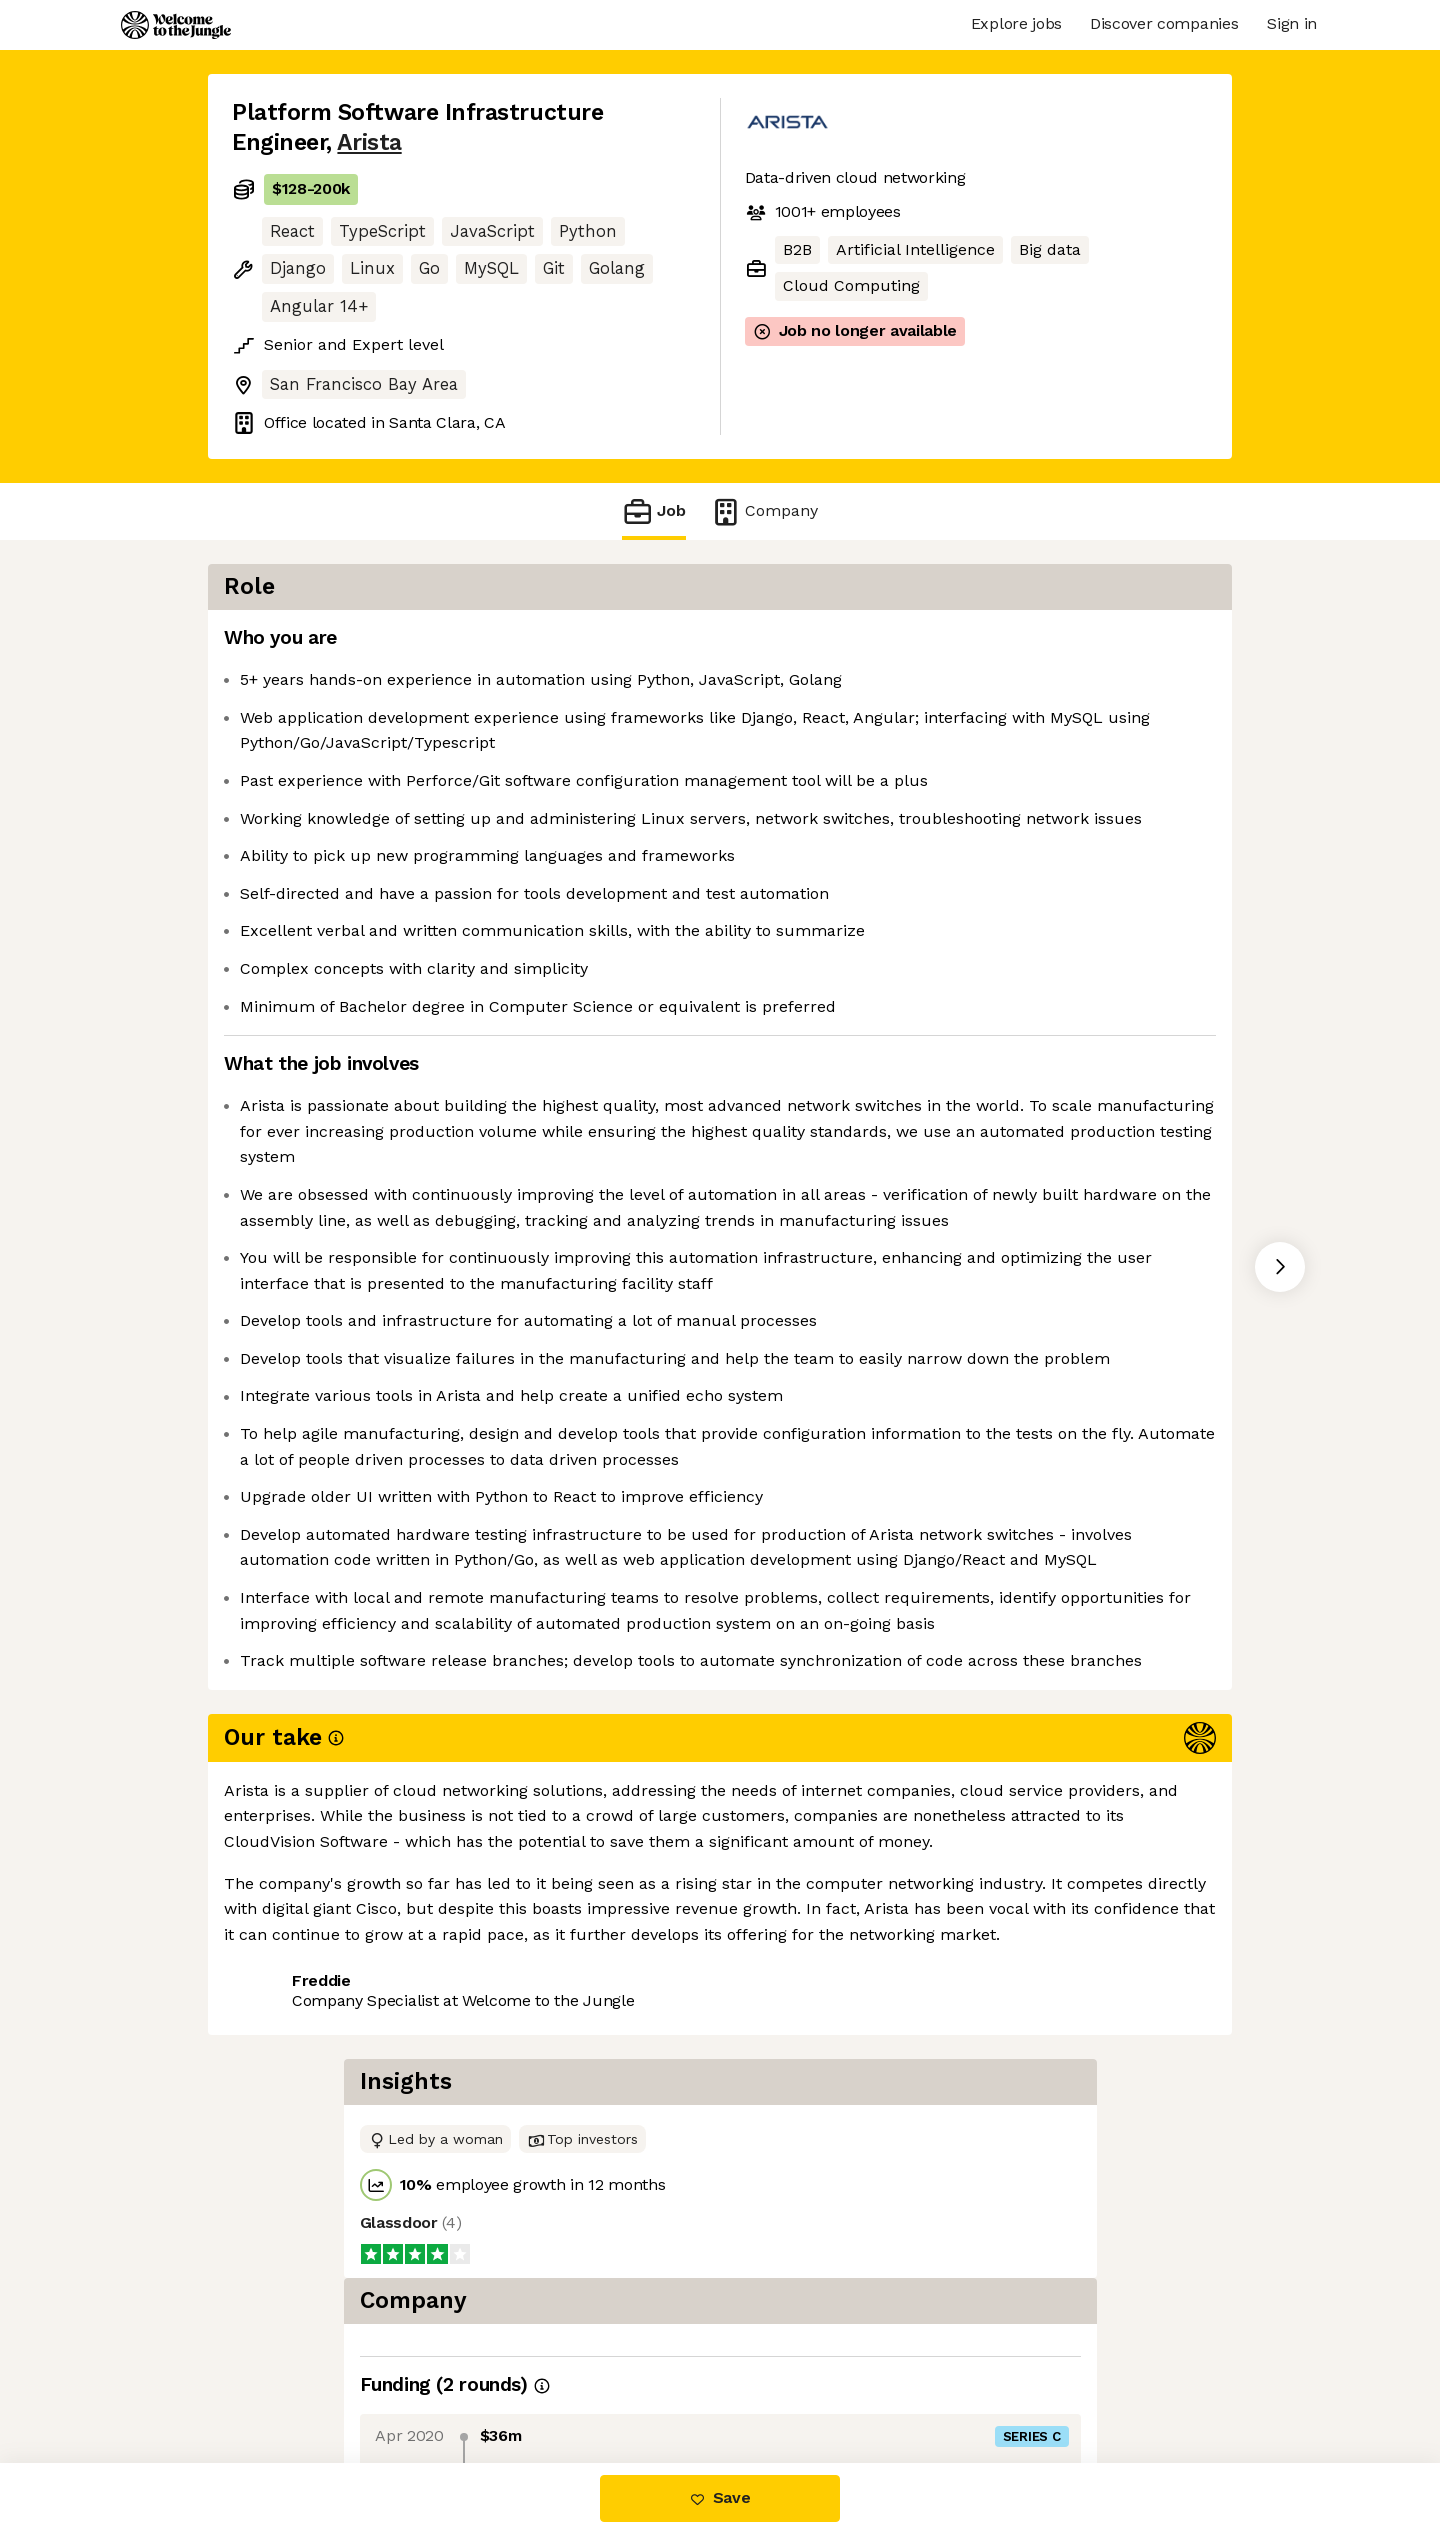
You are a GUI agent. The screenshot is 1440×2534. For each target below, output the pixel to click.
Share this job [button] (287, 2379)
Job (654, 511)
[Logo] (176, 25)
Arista (369, 142)
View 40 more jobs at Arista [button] (479, 2379)
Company (764, 511)
